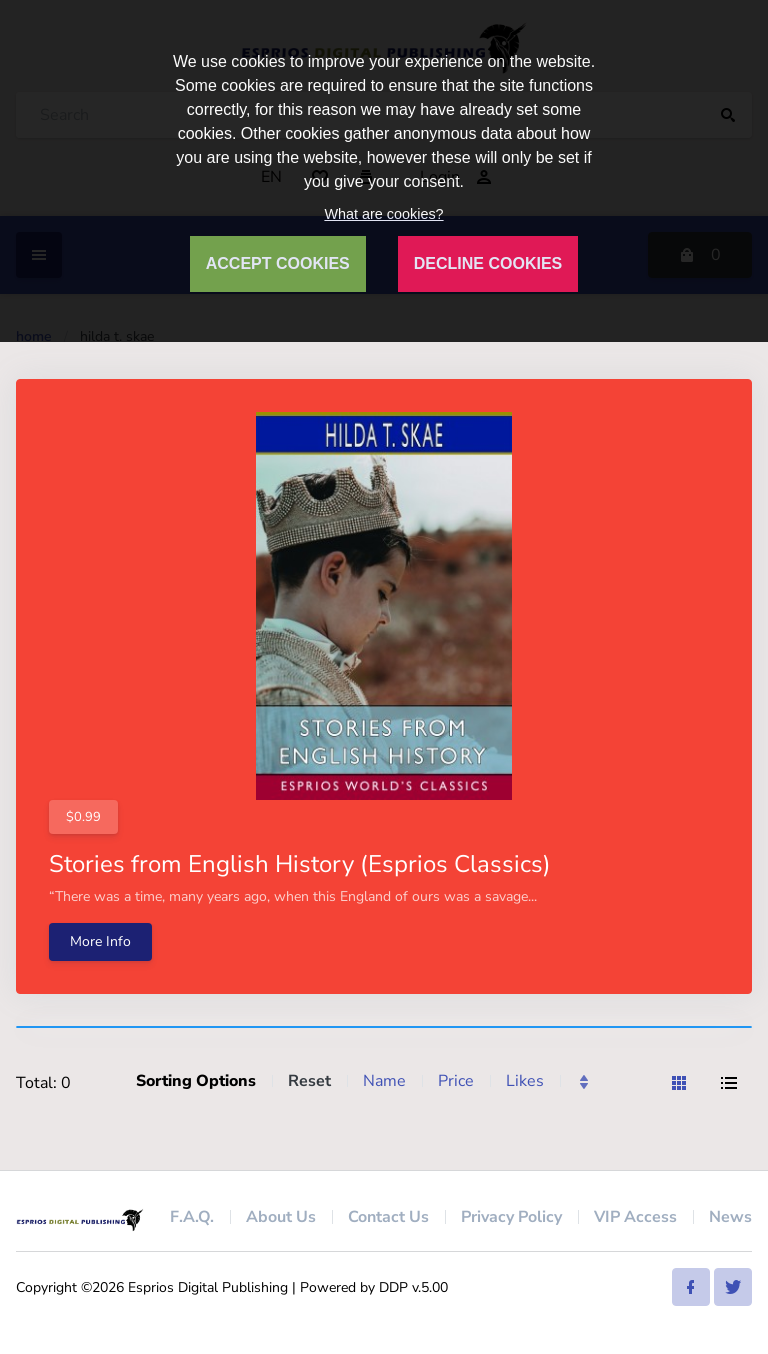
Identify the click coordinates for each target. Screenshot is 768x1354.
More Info (100, 941)
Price (456, 1081)
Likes (525, 1081)
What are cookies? (383, 214)
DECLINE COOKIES (488, 263)
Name (384, 1081)
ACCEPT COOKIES (278, 263)
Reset (309, 1081)
